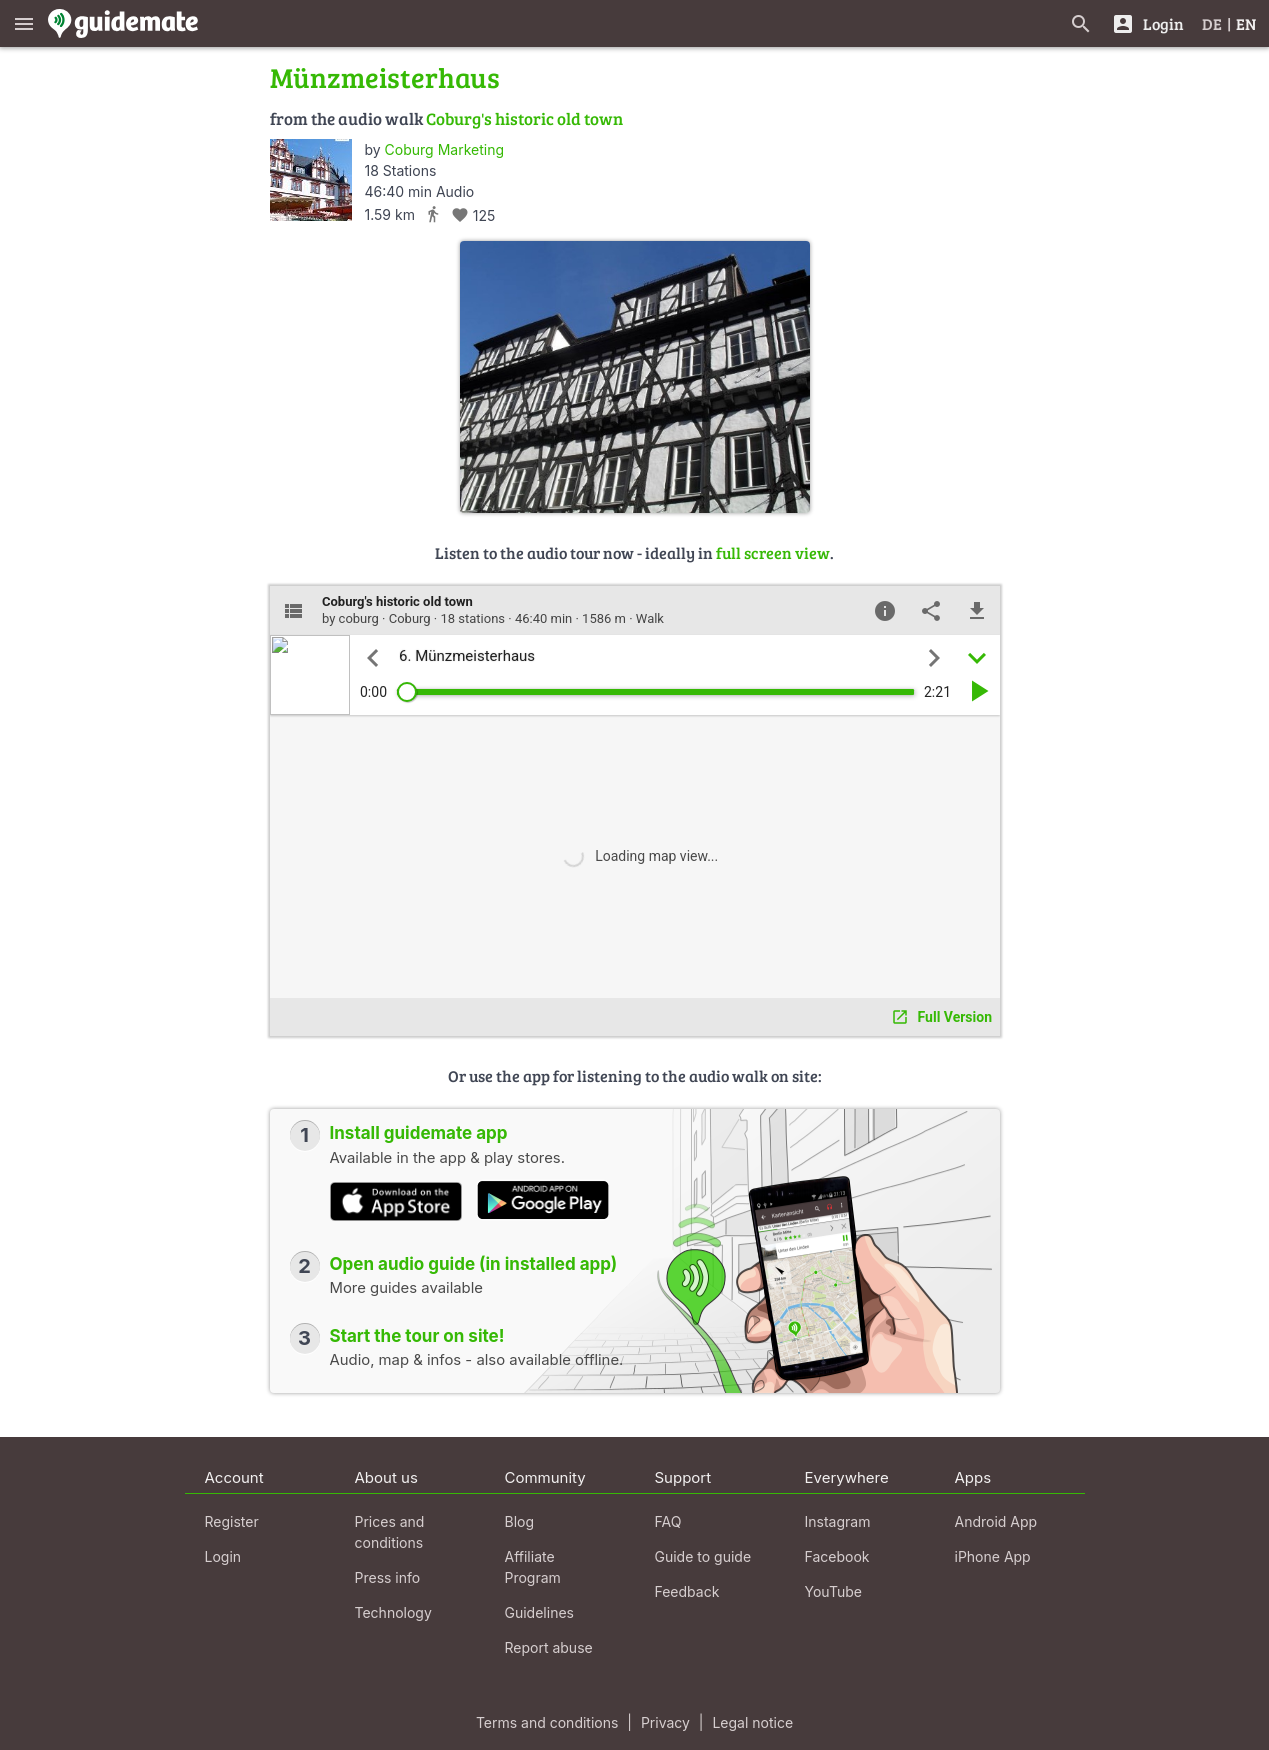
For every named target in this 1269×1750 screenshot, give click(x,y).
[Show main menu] (24, 23)
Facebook (837, 1556)
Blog (520, 1521)
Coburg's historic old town (524, 118)
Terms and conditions (547, 1722)
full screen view (773, 552)
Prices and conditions (390, 1532)
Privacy (665, 1722)
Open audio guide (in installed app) (474, 1264)
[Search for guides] (1081, 23)
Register (232, 1521)
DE (1212, 23)
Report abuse (549, 1647)
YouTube (833, 1591)
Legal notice (752, 1722)
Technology (393, 1612)
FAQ (668, 1521)
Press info (388, 1577)
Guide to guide (703, 1556)
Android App (996, 1521)
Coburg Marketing (444, 149)
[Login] (1147, 23)
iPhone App (993, 1556)
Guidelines (539, 1612)
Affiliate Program (533, 1567)
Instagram (838, 1521)
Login (223, 1556)
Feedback (687, 1591)
